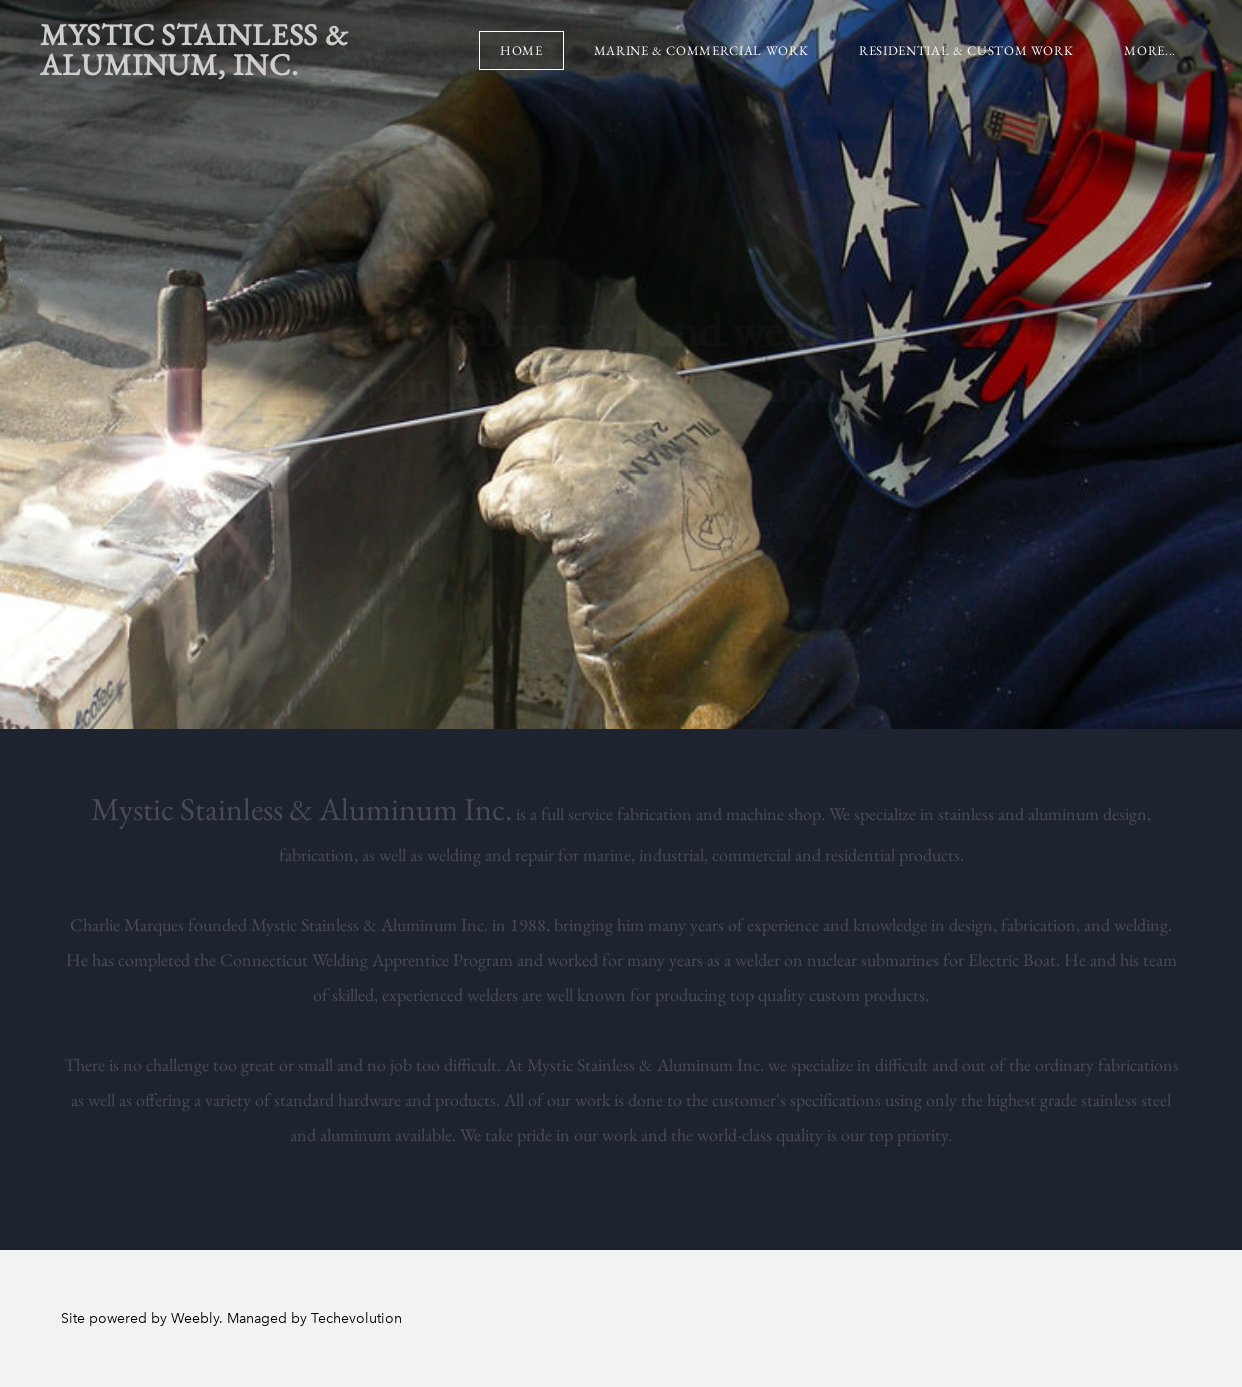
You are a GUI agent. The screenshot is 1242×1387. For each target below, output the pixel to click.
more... (1150, 50)
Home (521, 50)
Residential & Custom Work (966, 50)
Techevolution (356, 1318)
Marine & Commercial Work (701, 50)
